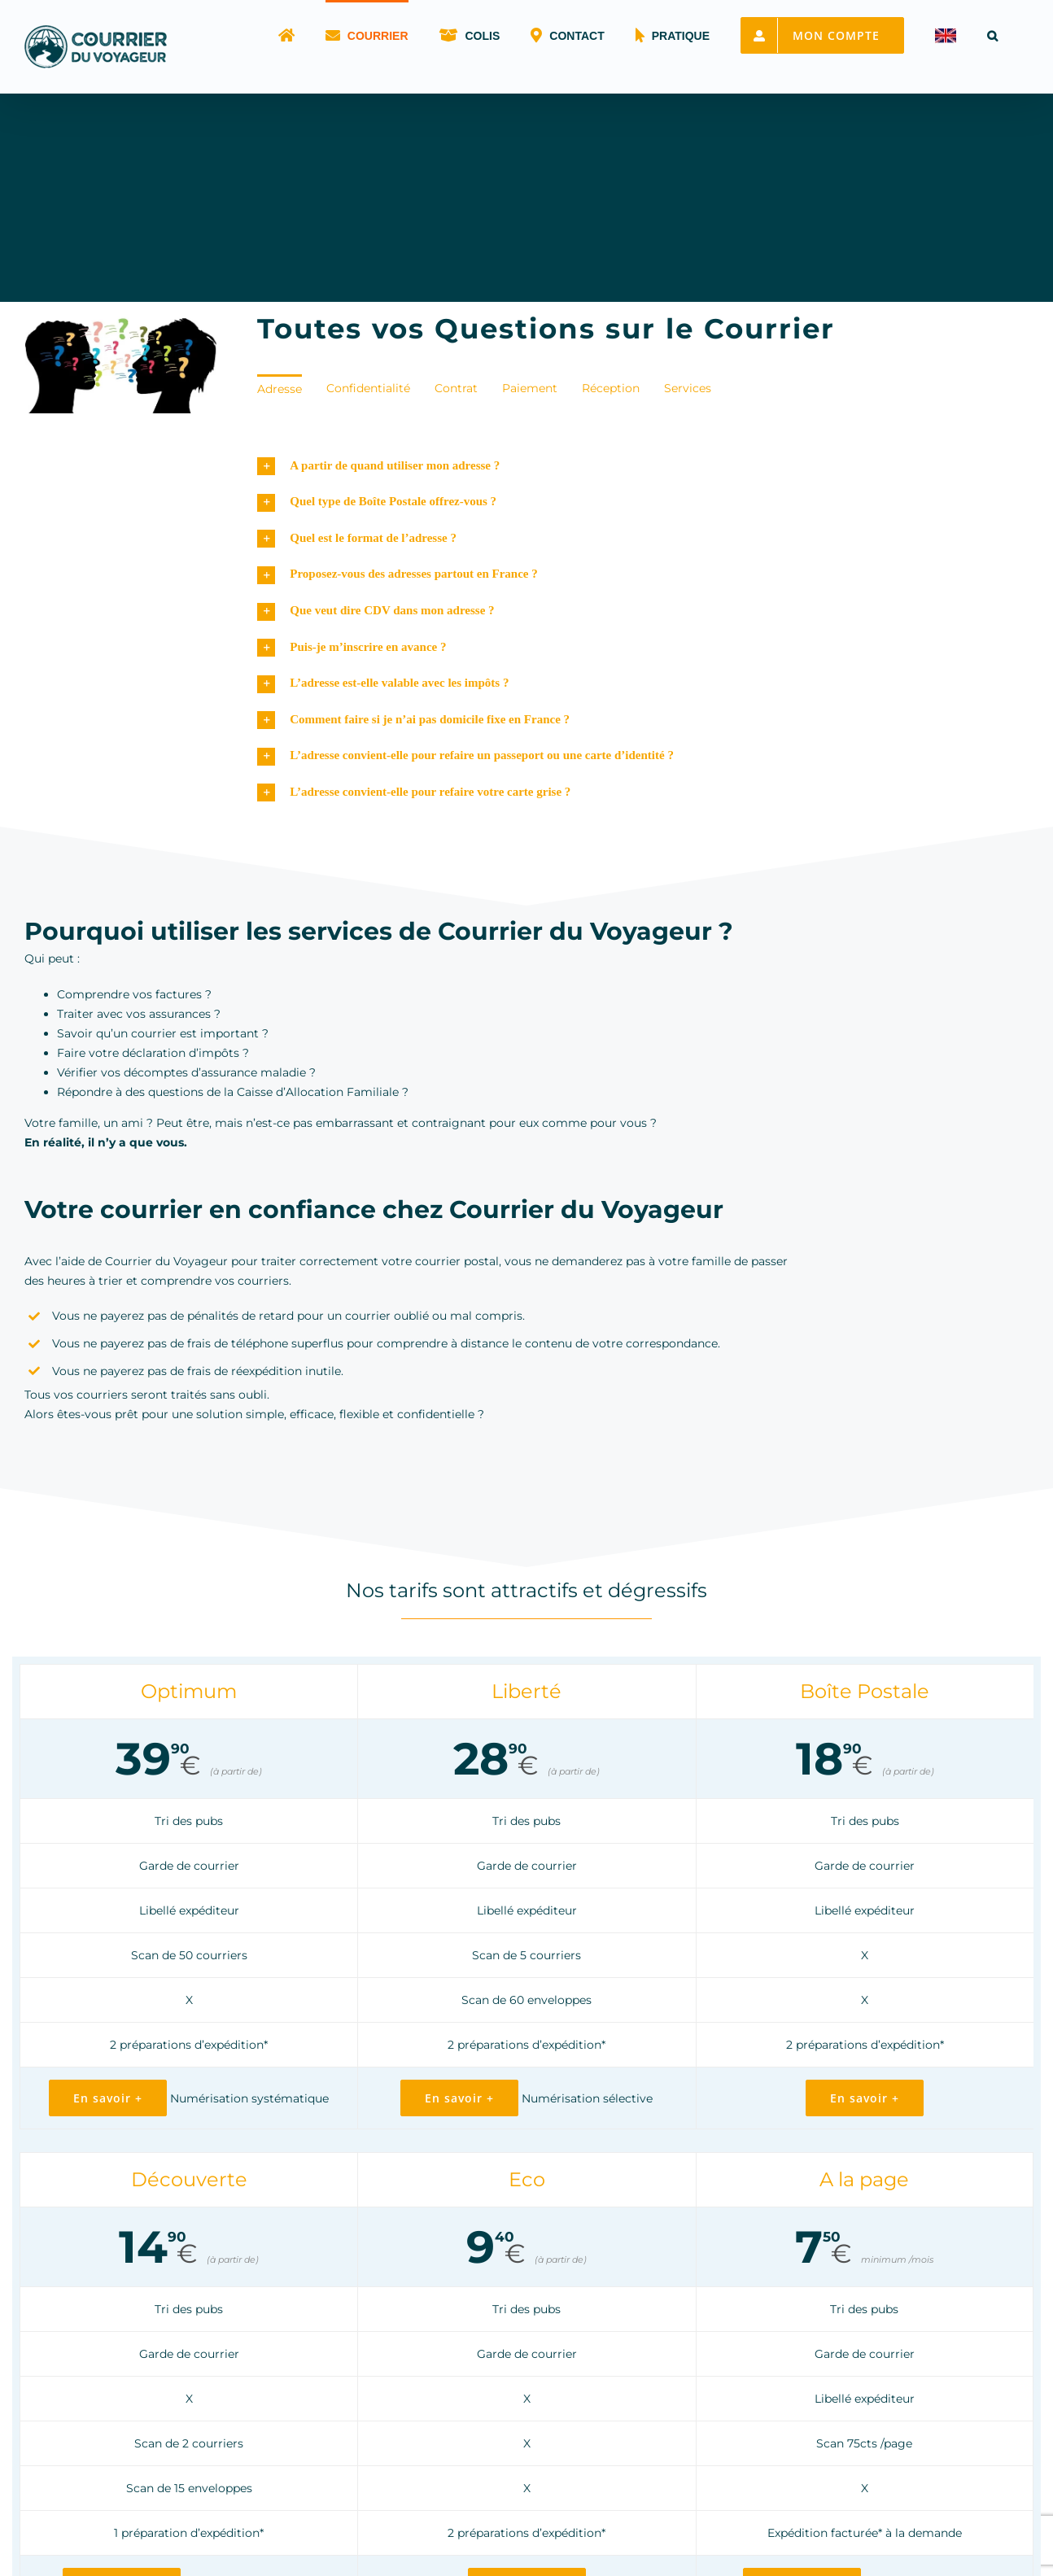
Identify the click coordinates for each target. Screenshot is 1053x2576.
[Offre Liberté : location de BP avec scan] (459, 2099)
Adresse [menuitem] (279, 389)
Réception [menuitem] (611, 388)
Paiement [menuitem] (529, 388)
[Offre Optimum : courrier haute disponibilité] (108, 2099)
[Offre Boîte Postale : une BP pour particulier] (865, 2099)
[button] (992, 34)
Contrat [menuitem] (456, 388)
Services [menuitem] (687, 388)
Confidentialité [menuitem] (368, 388)
